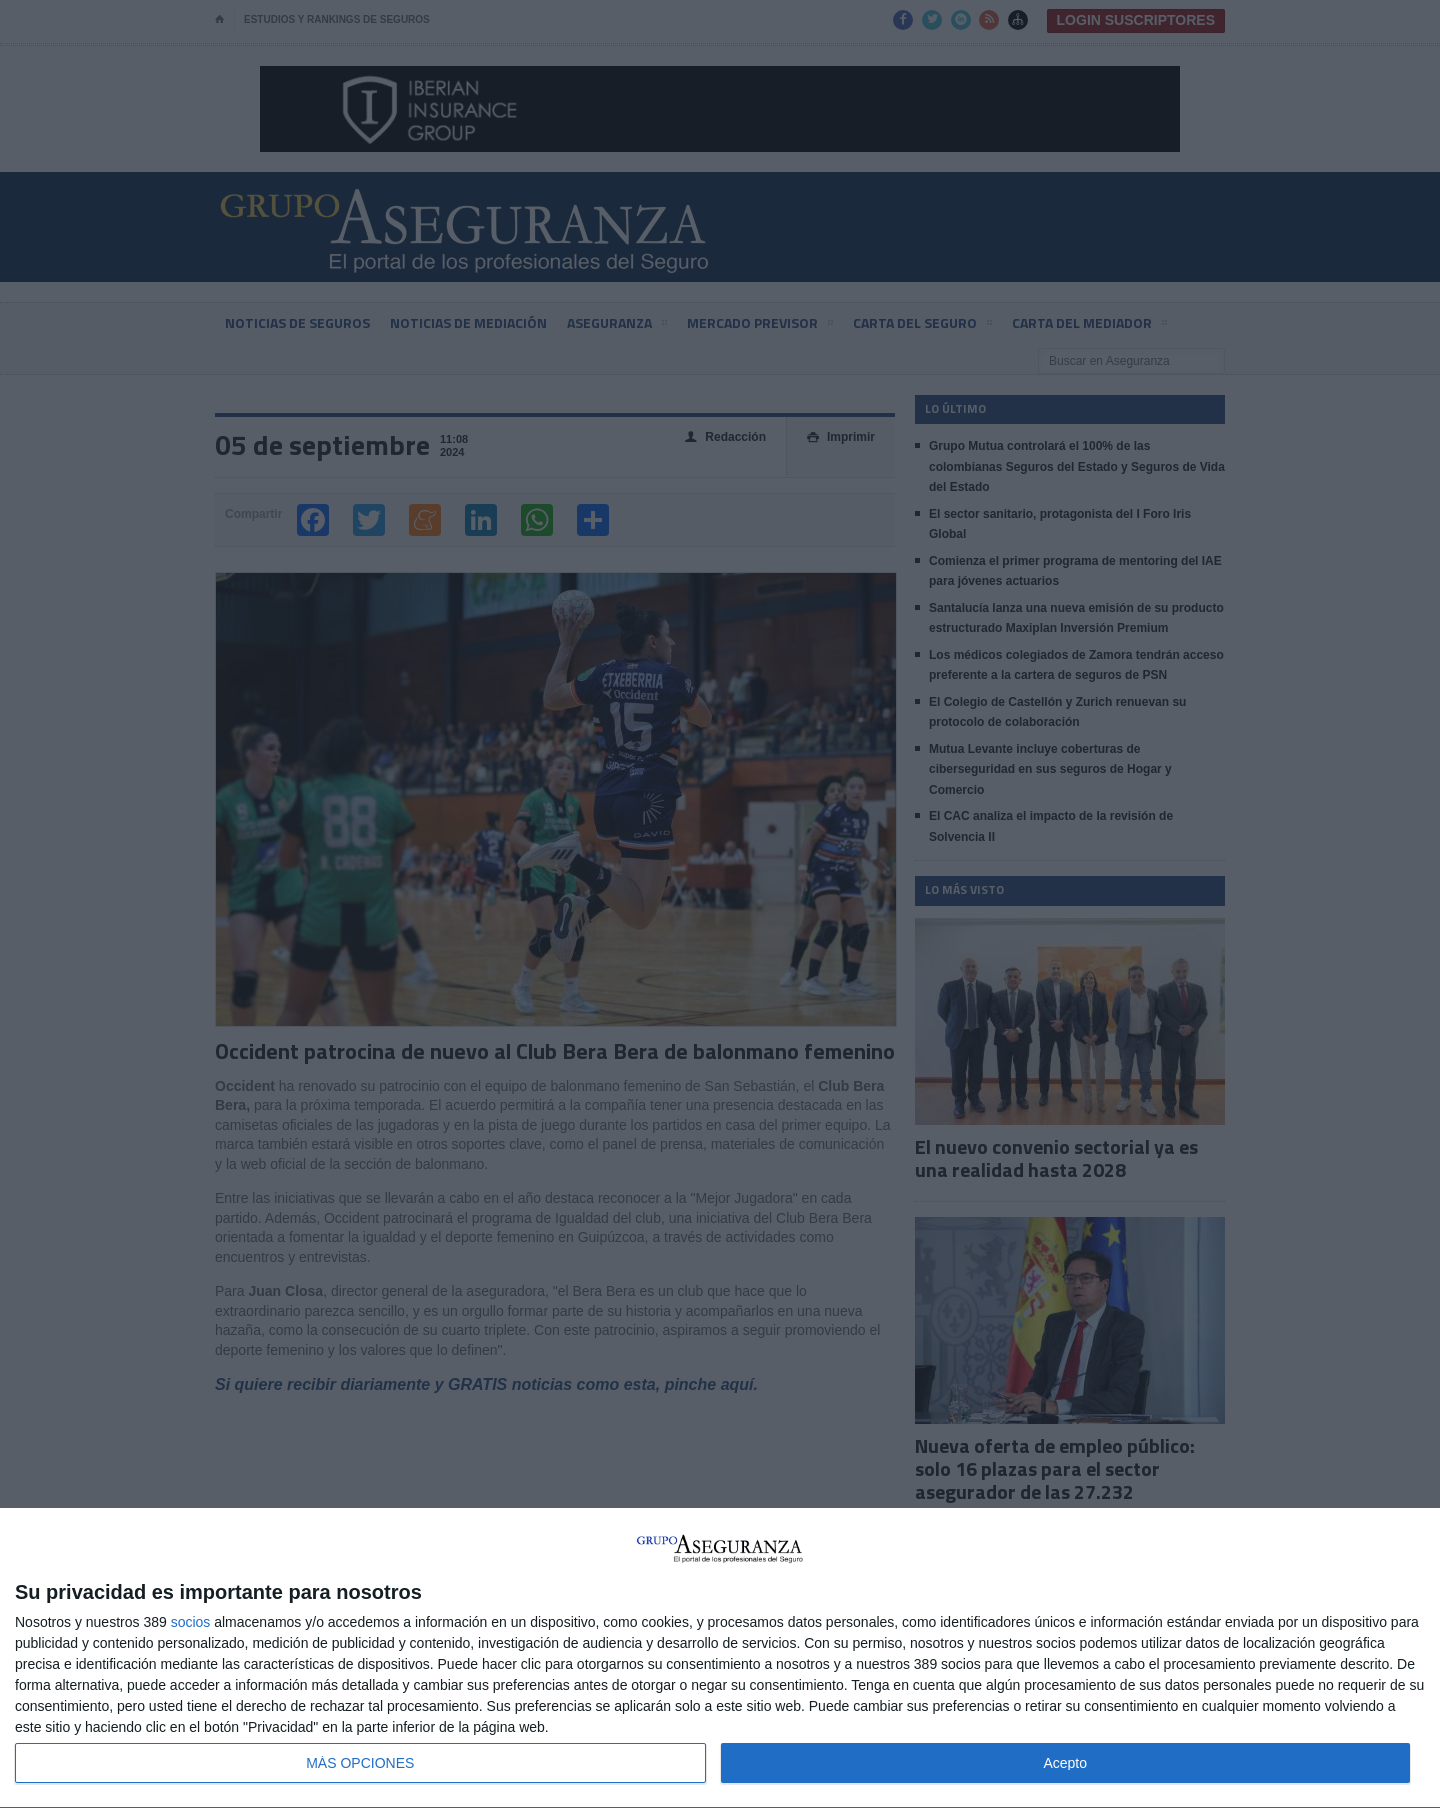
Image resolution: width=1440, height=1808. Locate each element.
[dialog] (720, 1658)
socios (191, 1622)
